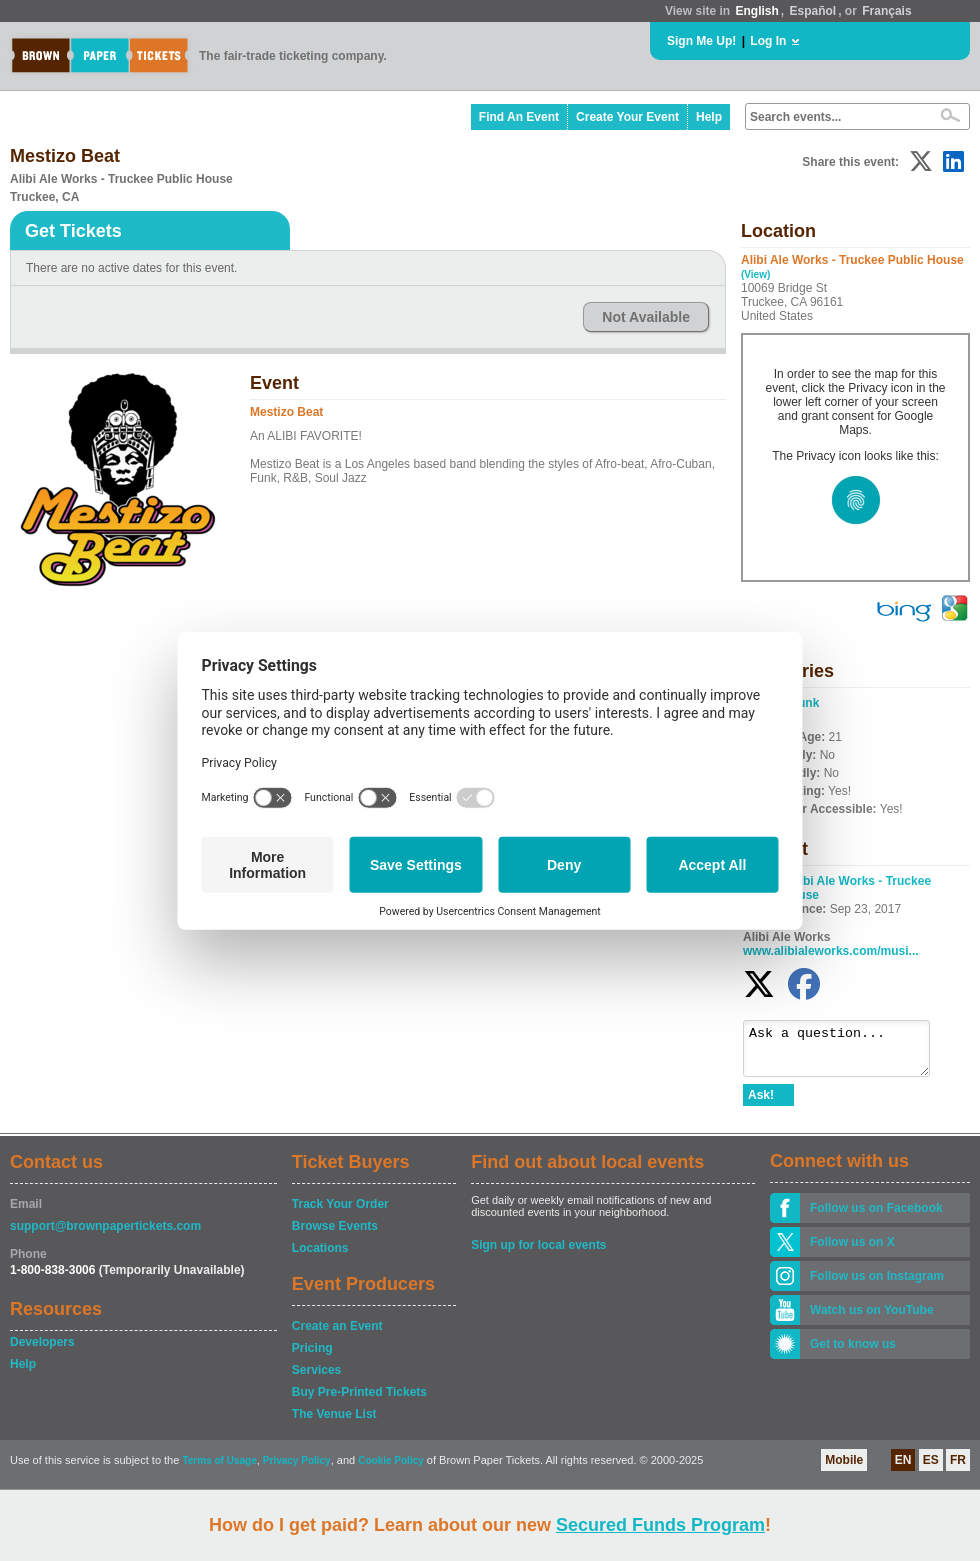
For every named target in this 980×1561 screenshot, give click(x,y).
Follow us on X (852, 1251)
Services (316, 1379)
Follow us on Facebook (876, 1217)
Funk (805, 703)
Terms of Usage (219, 1469)
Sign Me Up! (701, 41)
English (756, 11)
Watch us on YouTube (872, 1319)
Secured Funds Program (660, 1525)
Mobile (844, 1469)
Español (813, 11)
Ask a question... (846, 1053)
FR (958, 1469)
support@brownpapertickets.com (105, 1235)
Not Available (646, 317)
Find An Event (519, 117)
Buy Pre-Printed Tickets (359, 1401)
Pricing (312, 1357)
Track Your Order (340, 1213)
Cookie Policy (391, 1469)
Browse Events (335, 1235)
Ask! (761, 1104)
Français (886, 11)
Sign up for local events (538, 1254)
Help (709, 117)
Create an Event (337, 1335)
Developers (42, 1351)
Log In (768, 41)
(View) (755, 274)
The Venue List (334, 1423)
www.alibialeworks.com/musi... (831, 951)
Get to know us (853, 1353)
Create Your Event (627, 117)
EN (903, 1469)
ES (931, 1469)
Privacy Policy (297, 1469)
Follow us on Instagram (877, 1285)
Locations (320, 1257)
